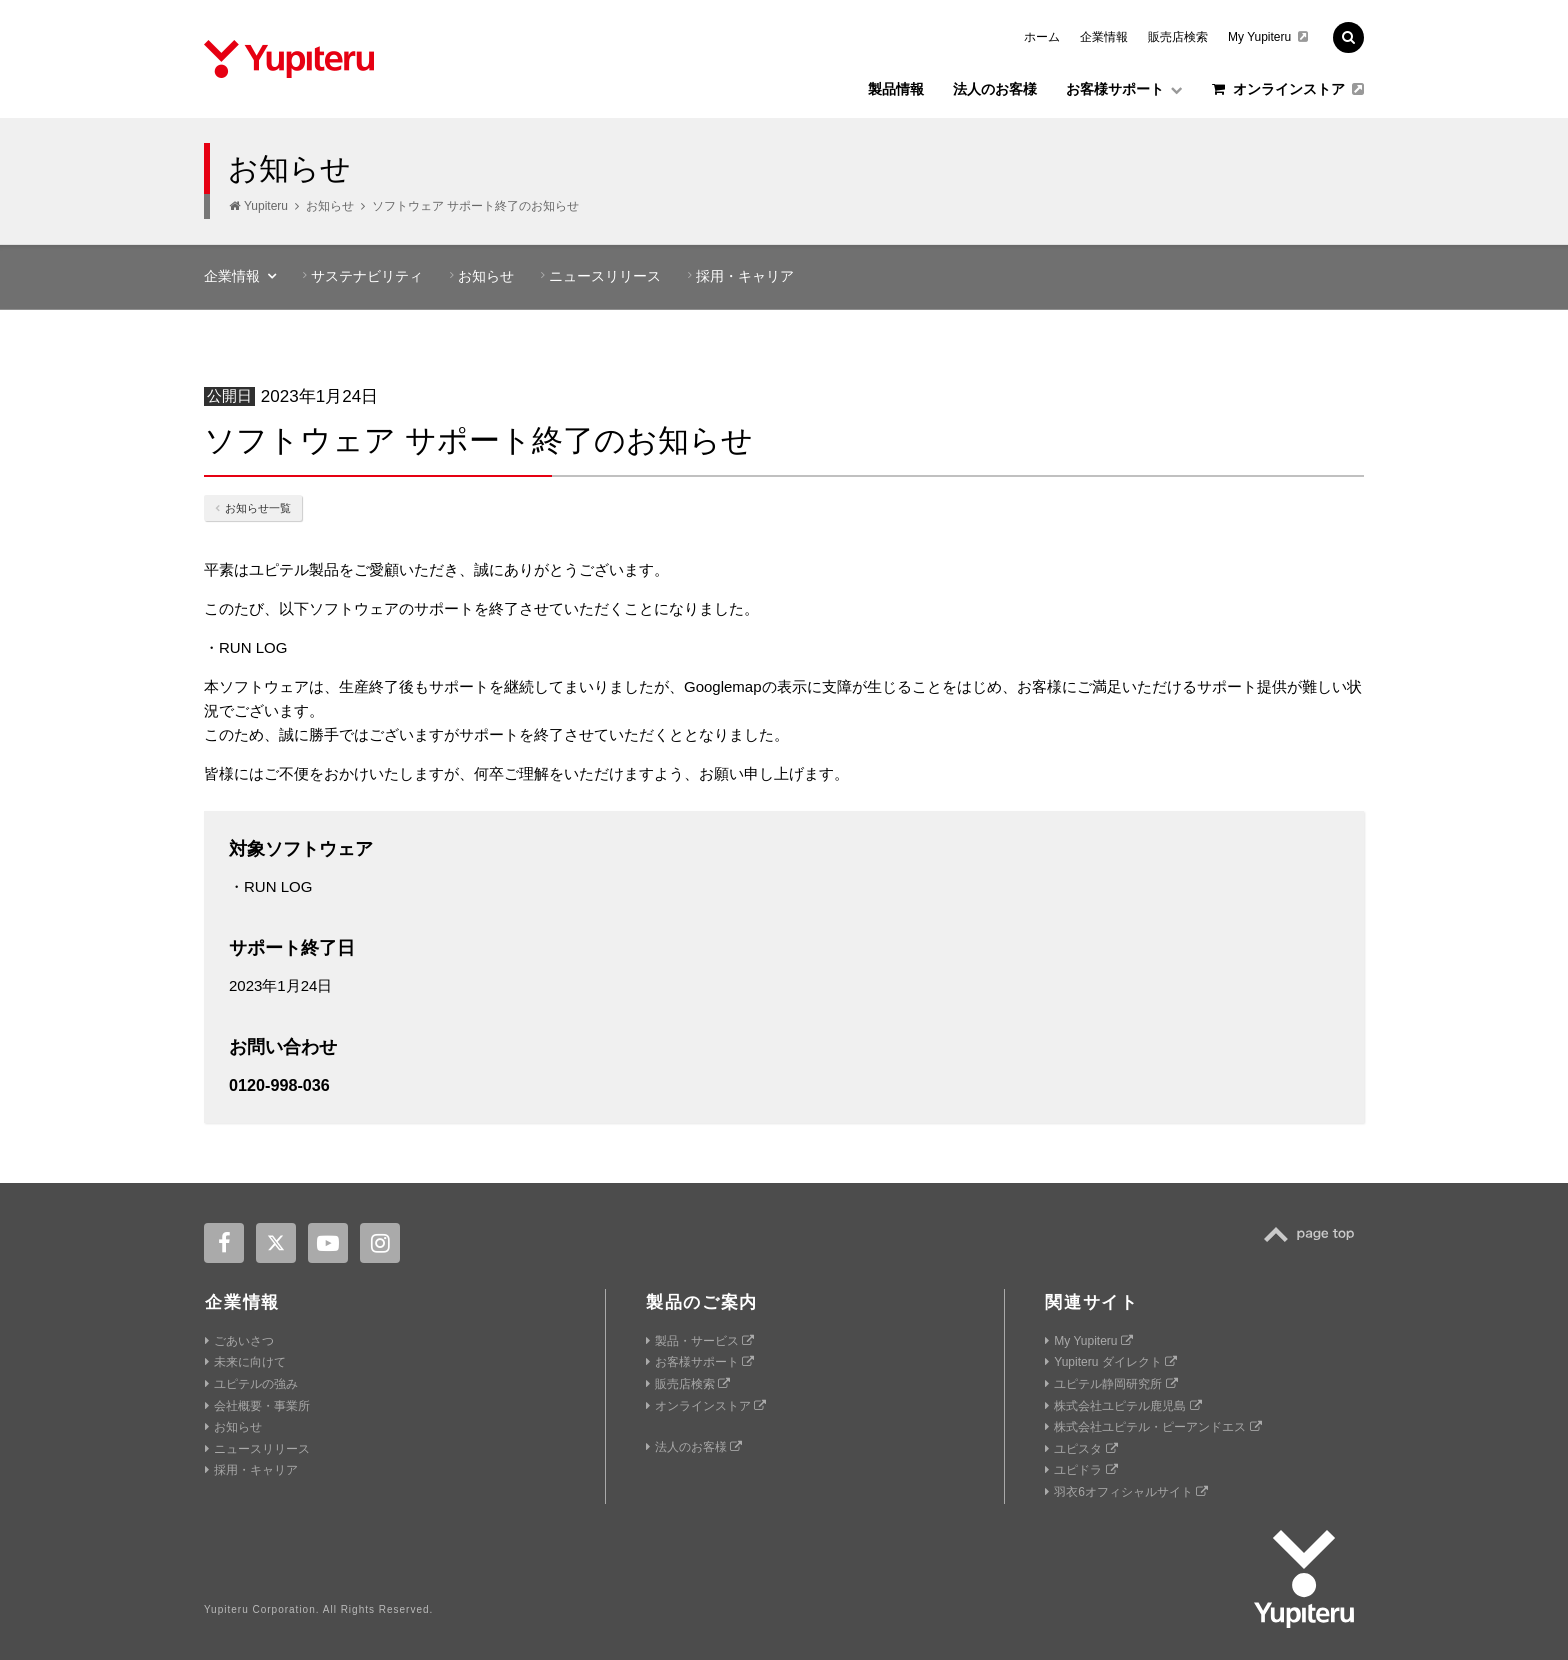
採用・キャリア (745, 276)
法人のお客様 (995, 89)
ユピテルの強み (251, 1384)
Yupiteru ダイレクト (1111, 1362)
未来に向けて (245, 1362)
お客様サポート (1124, 89)
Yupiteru (266, 206)
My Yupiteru (1268, 37)
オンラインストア (1288, 89)
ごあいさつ (239, 1341)
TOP (1314, 1234)
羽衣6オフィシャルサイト (1126, 1492)
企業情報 (1104, 37)
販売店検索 (1178, 37)
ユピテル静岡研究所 (1111, 1384)
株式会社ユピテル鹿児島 (1123, 1406)
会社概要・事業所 (257, 1406)
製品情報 (896, 89)
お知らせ (330, 206)
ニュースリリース (605, 276)
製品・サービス (700, 1341)
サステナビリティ (367, 276)
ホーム (1042, 37)
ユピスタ (1081, 1449)
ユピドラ (1081, 1470)
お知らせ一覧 (253, 508)
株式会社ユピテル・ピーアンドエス (1153, 1427)
